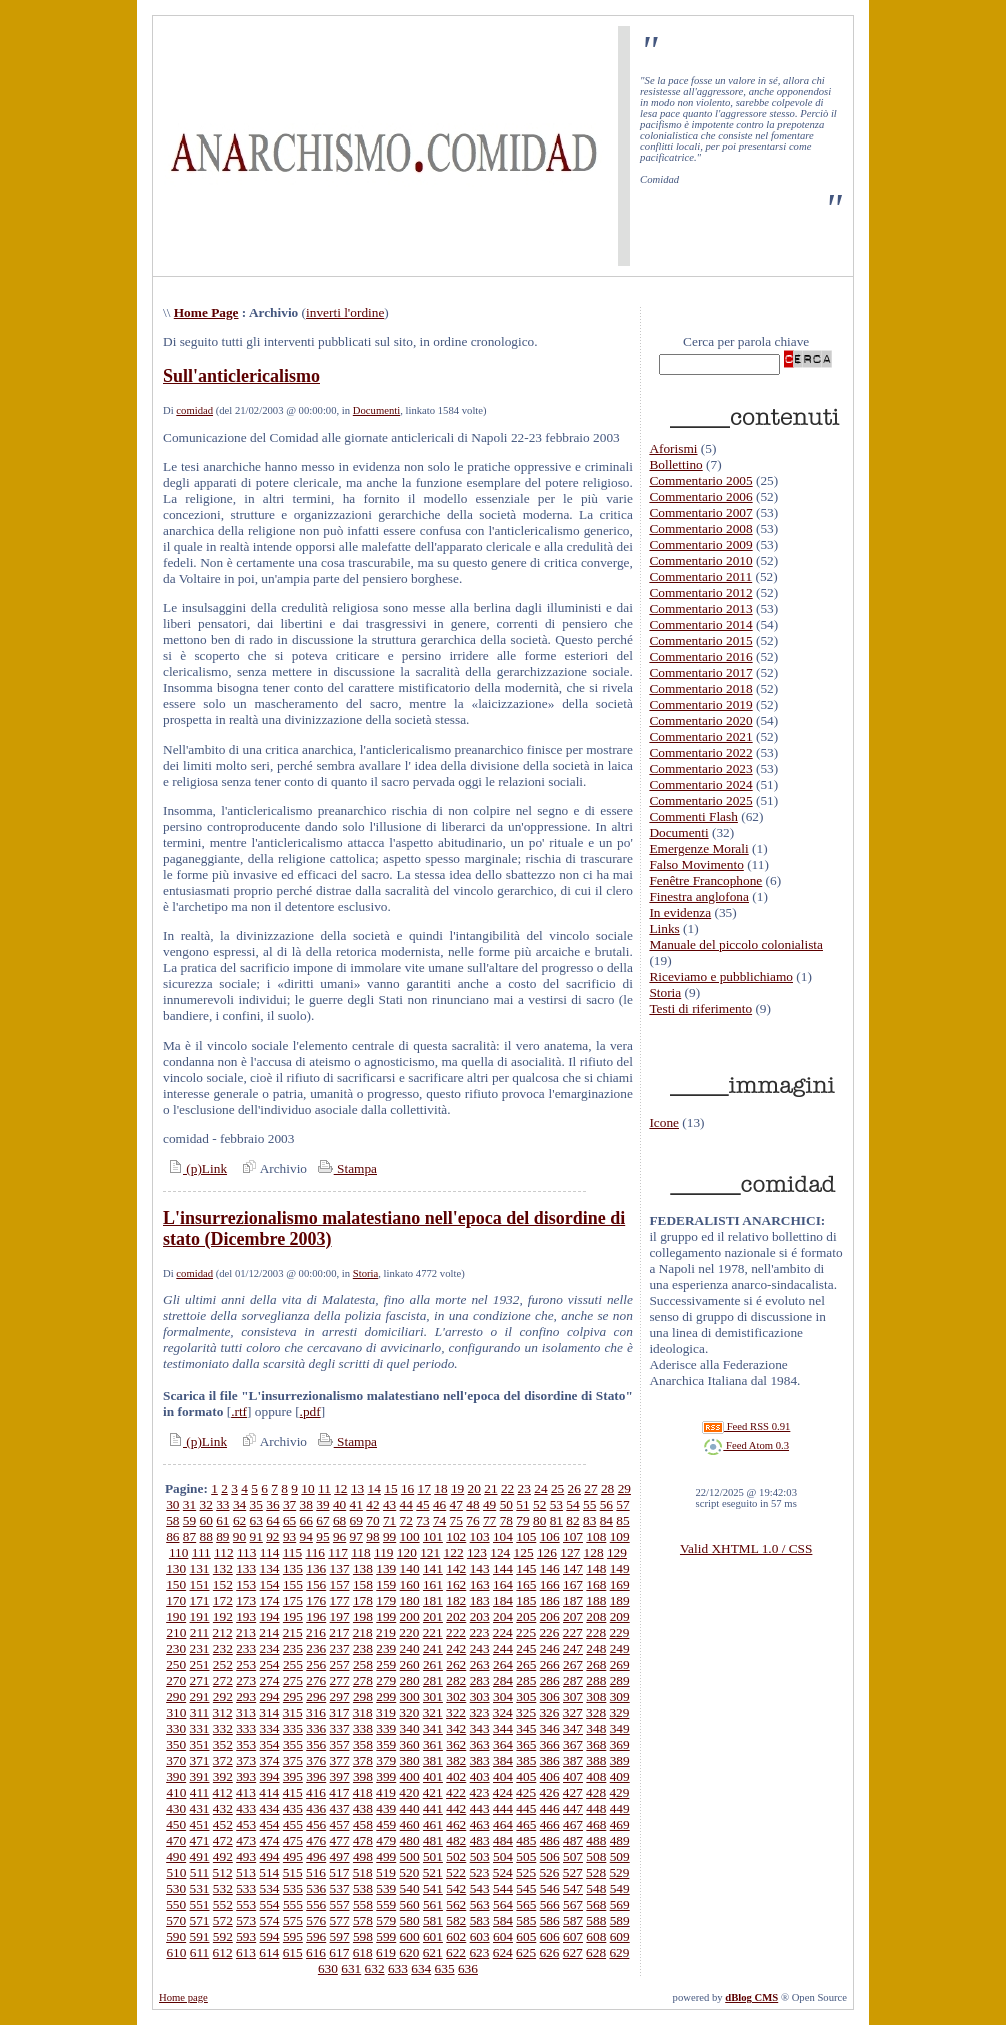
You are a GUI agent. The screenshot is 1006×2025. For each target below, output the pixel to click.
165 (526, 1584)
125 (524, 1552)
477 (340, 1840)
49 (489, 1504)
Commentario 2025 (700, 800)
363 (480, 1744)
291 (200, 1696)
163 (480, 1584)
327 (573, 1712)
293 (246, 1696)
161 (433, 1584)
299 (386, 1696)
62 (239, 1520)
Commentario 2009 (700, 544)
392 (223, 1776)
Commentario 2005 (700, 480)
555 (293, 1904)
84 (606, 1520)
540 (410, 1888)
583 (480, 1920)
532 (223, 1888)
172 (223, 1600)
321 (433, 1712)
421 (433, 1792)
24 (540, 1488)
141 (433, 1568)
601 (433, 1936)
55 (589, 1504)
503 (480, 1856)
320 (409, 1712)
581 (433, 1920)
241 (433, 1648)
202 (456, 1616)
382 (456, 1760)
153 (246, 1584)
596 (316, 1936)
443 (480, 1808)
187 (573, 1600)
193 (246, 1616)
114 (270, 1552)
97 (356, 1536)
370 (176, 1760)
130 (176, 1568)
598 (363, 1936)
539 (386, 1888)
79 (522, 1520)
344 (503, 1728)
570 (176, 1920)
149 (620, 1568)
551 (200, 1904)
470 (176, 1840)
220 (409, 1632)
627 (573, 1952)
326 (549, 1712)
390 (176, 1776)
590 (176, 1936)
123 (477, 1552)
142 (456, 1568)
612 (223, 1952)
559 (386, 1904)
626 (549, 1952)
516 (316, 1872)
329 (619, 1712)
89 (222, 1536)
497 (340, 1856)
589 (620, 1920)
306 (550, 1696)
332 (223, 1728)
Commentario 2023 (700, 768)
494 (270, 1856)
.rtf (239, 1411)
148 (596, 1568)
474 (270, 1840)
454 (270, 1824)
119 (384, 1552)
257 (340, 1664)
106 (550, 1536)
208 (596, 1616)
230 (176, 1648)
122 (454, 1552)
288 (596, 1680)
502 (456, 1856)
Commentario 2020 (700, 720)
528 (596, 1872)
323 (479, 1712)
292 (223, 1696)
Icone (664, 1122)
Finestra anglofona (699, 896)
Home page (183, 1997)
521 (433, 1872)
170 (176, 1600)
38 (306, 1504)
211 (200, 1632)
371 (200, 1760)
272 (223, 1680)
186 (550, 1600)
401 (433, 1776)
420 (409, 1792)
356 (316, 1744)
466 (550, 1824)
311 (200, 1712)
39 (322, 1504)
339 (386, 1728)
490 (176, 1856)
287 (573, 1680)
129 (617, 1552)
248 (596, 1648)
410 (176, 1792)
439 (386, 1808)
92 (272, 1536)
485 (526, 1840)
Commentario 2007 (700, 512)
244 (503, 1648)
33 (222, 1504)
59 (189, 1520)
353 (246, 1744)
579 (386, 1920)
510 (176, 1872)
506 (550, 1856)
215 (293, 1632)
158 (363, 1584)
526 (549, 1872)
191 (200, 1616)
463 (480, 1824)
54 (572, 1504)
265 (526, 1664)
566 (550, 1904)
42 (372, 1504)
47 (456, 1504)
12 (340, 1488)
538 (363, 1888)
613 (246, 1952)
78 (506, 1520)
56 (606, 1504)
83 (589, 1520)
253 (246, 1664)
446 (550, 1808)
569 (620, 1904)
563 (480, 1904)
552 (223, 1904)
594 (270, 1936)
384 (503, 1760)
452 (223, 1824)
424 (503, 1792)
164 (503, 1584)
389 (620, 1760)
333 (246, 1728)
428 (596, 1792)
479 (386, 1840)
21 (490, 1488)
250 (176, 1664)
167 (573, 1584)
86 (172, 1536)
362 (456, 1744)
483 (480, 1840)
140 (410, 1568)
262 (456, 1664)
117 (338, 1552)
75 (456, 1520)
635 (445, 1968)
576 (316, 1920)
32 (206, 1504)
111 (201, 1552)
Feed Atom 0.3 (746, 1445)
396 (316, 1776)
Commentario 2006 (700, 496)
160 (410, 1584)
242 (456, 1648)
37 (289, 1504)
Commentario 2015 (700, 640)
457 (340, 1824)
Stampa (345, 1168)
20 (474, 1488)
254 (270, 1664)
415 (293, 1792)
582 (456, 1920)
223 (479, 1632)
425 (526, 1792)
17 (424, 1488)
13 (357, 1488)
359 (386, 1744)
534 (270, 1888)
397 (340, 1776)
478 (363, 1840)
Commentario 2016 (700, 656)
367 (573, 1744)
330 (176, 1728)
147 (573, 1568)
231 (200, 1648)
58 (172, 1520)
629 (619, 1952)
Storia (365, 1273)
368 (596, 1744)
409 (620, 1776)
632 (375, 1968)
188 (596, 1600)
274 (270, 1680)
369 (620, 1744)
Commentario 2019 (700, 704)
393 (246, 1776)
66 (306, 1520)
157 (340, 1584)
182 (456, 1600)
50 (506, 1504)
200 (410, 1616)
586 (550, 1920)
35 (256, 1504)
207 (573, 1616)
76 (472, 1520)
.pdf (310, 1411)
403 (480, 1776)
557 (340, 1904)
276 (316, 1680)
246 (550, 1648)
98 (372, 1536)
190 (176, 1616)
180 (410, 1600)
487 (573, 1840)
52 (539, 1504)
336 (316, 1728)
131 (200, 1568)
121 (430, 1552)
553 (246, 1904)
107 (573, 1536)
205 (526, 1616)
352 (223, 1744)
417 (339, 1792)
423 (479, 1792)
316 (316, 1712)
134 (270, 1568)
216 (316, 1632)
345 (526, 1728)
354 (270, 1744)
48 (472, 1504)
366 (550, 1744)
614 (269, 1952)
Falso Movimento (696, 864)
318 (363, 1712)
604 (503, 1936)
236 (316, 1648)
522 (456, 1872)
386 (550, 1760)
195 (293, 1616)
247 (573, 1648)
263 (480, 1664)
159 (386, 1584)
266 (550, 1664)
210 (176, 1632)
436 (316, 1808)
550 (176, 1904)
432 (223, 1808)
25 (557, 1488)
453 (246, 1824)
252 (223, 1664)
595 (293, 1936)
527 (573, 1872)
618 (363, 1952)
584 (503, 1920)
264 (503, 1664)
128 (594, 1552)
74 (439, 1520)
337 (340, 1728)
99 (389, 1536)
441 (433, 1808)
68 (339, 1520)
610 (176, 1952)
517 (339, 1872)
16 (407, 1488)
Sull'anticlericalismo (241, 376)
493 (246, 1856)
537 (340, 1888)
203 (480, 1616)
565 (526, 1904)
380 (410, 1760)
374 (270, 1760)
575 (293, 1920)
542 (456, 1888)
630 (328, 1968)
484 (503, 1840)
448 (596, 1808)
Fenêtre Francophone (705, 880)
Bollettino (675, 464)
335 (293, 1728)
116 (315, 1552)
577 (340, 1920)
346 (550, 1728)
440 (410, 1808)
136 (316, 1568)
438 (363, 1808)
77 (489, 1520)
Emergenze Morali (698, 848)
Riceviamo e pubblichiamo (721, 976)
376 (316, 1760)
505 (526, 1856)
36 (272, 1504)
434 (270, 1808)
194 (270, 1616)
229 (619, 1632)
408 (596, 1776)
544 (503, 1888)
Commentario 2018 (700, 688)
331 (200, 1728)
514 (269, 1872)
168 (596, 1584)
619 (386, 1952)
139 (386, 1568)
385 (526, 1760)
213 (246, 1632)
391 (200, 1776)
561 (433, 1904)
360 (410, 1744)
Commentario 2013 (700, 608)
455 (293, 1824)
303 (480, 1696)
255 (293, 1664)
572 (223, 1920)
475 (293, 1840)
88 (206, 1536)
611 (200, 1952)
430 (176, 1808)
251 (200, 1664)
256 (316, 1664)
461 (433, 1824)
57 (622, 1504)
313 (246, 1712)
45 (422, 1504)
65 (289, 1520)
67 (322, 1520)
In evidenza (680, 912)
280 (410, 1680)
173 (246, 1600)
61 (222, 1520)
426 (549, 1792)
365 (526, 1744)
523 (479, 1872)
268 (596, 1664)
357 (340, 1744)
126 (547, 1552)
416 (316, 1792)
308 (596, 1696)
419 (386, 1792)
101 (433, 1536)
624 (503, 1952)
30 (172, 1504)
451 (200, 1824)
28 (607, 1488)
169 (620, 1584)
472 (223, 1840)
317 (339, 1712)
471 (200, 1840)
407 (573, 1776)
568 (596, 1904)
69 (356, 1520)
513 (246, 1872)
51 (522, 1504)
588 (596, 1920)
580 (410, 1920)
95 (322, 1536)
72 (406, 1520)
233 (246, 1648)
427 (573, 1792)
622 (456, 1952)
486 (550, 1840)
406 (550, 1776)
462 (456, 1824)
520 (409, 1872)
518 (363, 1872)
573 (246, 1920)
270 (176, 1680)
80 (539, 1520)
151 (200, 1584)
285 (526, 1680)
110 (179, 1552)
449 (620, 1808)
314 (269, 1712)
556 (316, 1904)
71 (389, 1520)
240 (410, 1648)
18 (440, 1488)
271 (200, 1680)
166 (550, 1584)
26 (574, 1488)
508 (596, 1856)
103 (480, 1536)
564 (503, 1904)
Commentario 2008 (700, 528)
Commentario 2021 (700, 736)
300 (410, 1696)
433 (246, 1808)
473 (246, 1840)
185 (526, 1600)
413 (246, 1792)
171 (200, 1600)
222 (456, 1632)
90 (239, 1536)
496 (316, 1856)
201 (433, 1616)
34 (239, 1504)
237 (340, 1648)
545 (526, 1888)
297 (340, 1696)
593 (246, 1936)
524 (503, 1872)
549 (620, 1888)
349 (620, 1728)
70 (372, 1520)
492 (223, 1856)
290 (176, 1696)
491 (200, 1856)
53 (556, 1504)
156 (316, 1584)
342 (456, 1728)
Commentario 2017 (700, 672)
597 (340, 1936)
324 (503, 1712)
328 (596, 1712)
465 (526, 1824)
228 (596, 1632)
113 (247, 1552)
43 (389, 1504)
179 (386, 1600)
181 (433, 1600)
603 (480, 1936)
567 (573, 1904)
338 (363, 1728)
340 (410, 1728)
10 (307, 1488)
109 (620, 1536)
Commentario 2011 (700, 576)
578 (363, 1920)
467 (573, 1824)
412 (223, 1792)
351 (200, 1744)
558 (363, 1904)
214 (269, 1632)
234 (270, 1648)
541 (433, 1888)
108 (596, 1536)
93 (289, 1536)
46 (439, 1504)
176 (316, 1600)
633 (398, 1968)
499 (386, 1856)
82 (572, 1520)
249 (620, 1648)
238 (363, 1648)
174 (270, 1600)
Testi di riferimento (700, 1008)
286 (550, 1680)
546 (550, 1888)
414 (269, 1792)
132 (223, 1568)
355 (293, 1744)
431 (200, 1808)
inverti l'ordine (345, 312)
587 (573, 1920)
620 (409, 1952)
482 (456, 1840)
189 (620, 1600)
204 (503, 1616)
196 (316, 1616)
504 (503, 1856)
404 (503, 1776)
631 (351, 1968)
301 (433, 1696)
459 (386, 1824)
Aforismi (673, 448)
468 (596, 1824)
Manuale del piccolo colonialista (736, 944)
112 (224, 1552)
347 (573, 1728)
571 (200, 1920)
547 (573, 1888)
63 (256, 1520)
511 (200, 1872)
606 (550, 1936)
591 (200, 1936)
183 (480, 1600)
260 (410, 1664)
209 (620, 1616)
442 (456, 1808)
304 (503, 1696)
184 (503, 1600)
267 (573, 1664)
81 (556, 1520)
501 (433, 1856)
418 (363, 1792)
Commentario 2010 (700, 560)
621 (433, 1952)
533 (246, 1888)
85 (622, 1520)
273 (246, 1680)
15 (390, 1488)
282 (456, 1680)
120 (407, 1552)
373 (246, 1760)
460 (410, 1824)
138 (363, 1568)
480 (410, 1840)
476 (316, 1840)
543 (480, 1888)
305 (526, 1696)
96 (339, 1536)
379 (386, 1760)
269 (620, 1664)
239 (386, 1648)
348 (596, 1728)
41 (356, 1504)
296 (316, 1696)
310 (176, 1712)
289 (620, 1680)
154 (270, 1584)
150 (176, 1584)
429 (619, 1792)
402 (456, 1776)
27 (590, 1488)
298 (363, 1696)
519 (386, 1872)
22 (507, 1488)
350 (176, 1744)
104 (503, 1536)
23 (524, 1488)
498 (363, 1856)
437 (340, 1808)
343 (480, 1728)
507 (573, 1856)
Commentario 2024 (700, 784)
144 (503, 1568)
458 (363, 1824)
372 (223, 1760)
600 (410, 1936)
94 (306, 1536)
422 (456, 1792)
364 (503, 1744)
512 (223, 1872)
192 (223, 1616)
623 (479, 1952)
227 (573, 1632)
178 (363, 1600)
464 (503, 1824)
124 (500, 1552)
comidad (194, 410)
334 (270, 1728)
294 (270, 1696)
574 (270, 1920)
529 (619, 1872)
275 (293, 1680)
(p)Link (195, 1168)
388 (596, 1760)
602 (456, 1936)
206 (550, 1616)
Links (664, 928)
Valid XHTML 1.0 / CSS (746, 1548)
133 (246, 1568)
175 (293, 1600)
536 (316, 1888)
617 (339, 1952)
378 (363, 1760)
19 (457, 1488)
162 (456, 1584)
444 (503, 1808)
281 (433, 1680)
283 (480, 1680)
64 (272, 1520)
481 (433, 1840)
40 (339, 1504)
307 (573, 1696)
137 (340, 1568)
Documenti (376, 410)
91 (256, 1536)
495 (293, 1856)
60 (206, 1520)
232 (223, 1648)
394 (270, 1776)
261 (433, 1664)
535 (293, 1888)
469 (620, 1824)
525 (526, 1872)
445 (526, 1808)
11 (324, 1488)
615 (293, 1952)
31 (189, 1504)
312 (223, 1712)
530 (176, 1888)
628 (596, 1952)
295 (293, 1696)
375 (293, 1760)
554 (270, 1904)
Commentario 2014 (700, 624)
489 (620, 1840)
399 (386, 1776)
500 (410, 1856)
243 (480, 1648)
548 (596, 1888)
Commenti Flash (693, 816)
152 (223, 1584)
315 (293, 1712)
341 (433, 1728)
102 (456, 1536)
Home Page (206, 312)
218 (363, 1632)
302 (456, 1696)
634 (421, 1968)
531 (200, 1888)
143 (480, 1568)
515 (293, 1872)
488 (596, 1840)
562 (456, 1904)
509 (620, 1856)
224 (503, 1632)
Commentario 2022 (700, 752)
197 (340, 1616)
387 (573, 1760)
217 (339, 1632)
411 (200, 1792)
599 (386, 1936)
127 (570, 1552)
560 (410, 1904)
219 (386, 1632)
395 (293, 1776)
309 (620, 1696)
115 (293, 1552)
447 (573, 1808)
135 (293, 1568)
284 (503, 1680)
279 (386, 1680)
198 (363, 1616)
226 (549, 1632)
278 (363, 1680)
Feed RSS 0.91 (746, 1426)
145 (526, 1568)
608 (596, 1936)
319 (386, 1712)
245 (526, 1648)
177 (340, 1600)
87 (189, 1536)
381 (433, 1760)
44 (406, 1504)
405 (526, 1776)
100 (410, 1536)
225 (526, 1632)
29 (624, 1488)
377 (340, 1760)
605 (526, 1936)
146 (550, 1568)
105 (526, 1536)
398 (363, 1776)
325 (526, 1712)
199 (386, 1616)
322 (456, 1712)
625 (526, 1952)
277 (340, 1680)
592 (223, 1936)
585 (526, 1920)
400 (410, 1776)
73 (422, 1520)
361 (433, 1744)
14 (374, 1488)
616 (316, 1952)
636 (468, 1968)
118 (361, 1552)
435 (293, 1808)
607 (573, 1936)
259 (386, 1664)
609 (620, 1936)
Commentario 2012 (700, 592)
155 (293, 1584)
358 (363, 1744)
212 (223, 1632)
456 (316, 1824)
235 (293, 1648)
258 (363, 1664)
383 (480, 1760)
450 (176, 1824)
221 (433, 1632)
